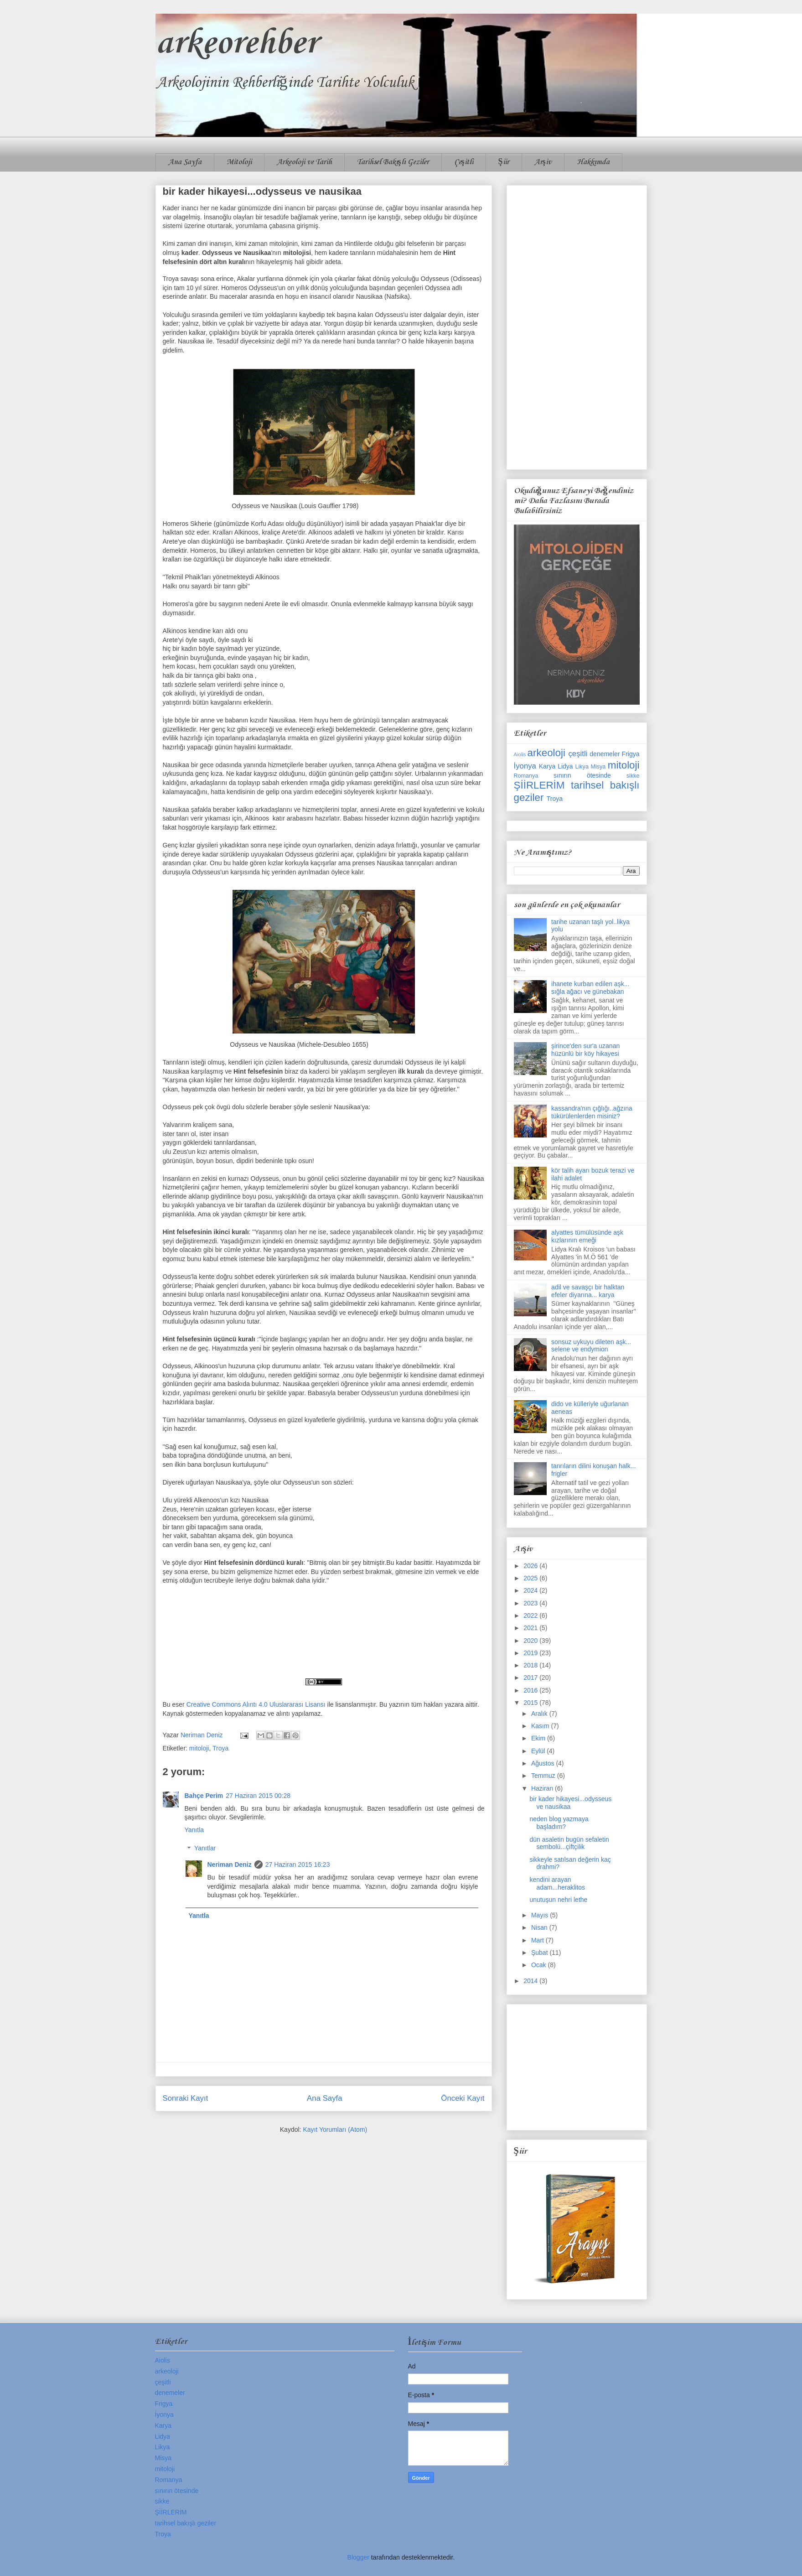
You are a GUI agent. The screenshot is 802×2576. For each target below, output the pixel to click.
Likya (582, 766)
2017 (531, 1677)
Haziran (543, 1788)
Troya (220, 1748)
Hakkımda (593, 162)
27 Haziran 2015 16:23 (297, 1864)
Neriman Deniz (229, 1864)
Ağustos (543, 1763)
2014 (531, 1980)
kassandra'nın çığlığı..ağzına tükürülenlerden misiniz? (591, 1112)
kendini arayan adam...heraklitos (557, 1883)
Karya (547, 766)
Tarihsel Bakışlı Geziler (393, 162)
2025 (531, 1578)
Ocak (539, 1964)
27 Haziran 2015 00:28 (258, 1795)
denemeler (605, 754)
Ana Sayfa (185, 162)
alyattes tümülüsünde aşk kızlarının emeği (587, 1236)
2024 (531, 1590)
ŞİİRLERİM (539, 785)
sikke (633, 776)
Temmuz (544, 1775)
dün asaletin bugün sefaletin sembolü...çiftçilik (569, 1843)
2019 (531, 1653)
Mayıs (540, 1915)
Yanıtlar (205, 1848)
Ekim (539, 1738)
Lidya (565, 766)
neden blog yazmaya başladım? (558, 1822)
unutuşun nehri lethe (558, 1899)
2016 (531, 1690)
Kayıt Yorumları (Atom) (335, 2129)
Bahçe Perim (204, 1795)
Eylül (539, 1751)
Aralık (540, 1713)
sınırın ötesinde (582, 775)
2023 (531, 1603)
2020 (531, 1640)
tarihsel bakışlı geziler (186, 2523)
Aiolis (520, 754)
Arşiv (543, 162)
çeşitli (577, 753)
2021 (531, 1627)
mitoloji (199, 1748)
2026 (531, 1565)
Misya (597, 766)
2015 (531, 1702)
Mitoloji (239, 162)
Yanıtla (194, 1829)
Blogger (358, 2557)
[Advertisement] (577, 325)
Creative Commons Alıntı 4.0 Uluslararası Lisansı (256, 1704)
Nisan (540, 1927)
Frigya (631, 754)
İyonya (525, 766)
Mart (538, 1940)
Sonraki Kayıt (185, 2098)
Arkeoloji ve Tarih (304, 162)
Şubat (540, 1952)
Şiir (503, 162)
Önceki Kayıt (462, 2098)
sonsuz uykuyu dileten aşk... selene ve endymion (591, 1345)
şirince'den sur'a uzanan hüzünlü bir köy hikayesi (585, 1049)
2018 (531, 1665)
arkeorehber (236, 43)
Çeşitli (463, 162)
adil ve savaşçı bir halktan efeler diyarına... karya (587, 1290)
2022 (531, 1615)
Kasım (541, 1725)
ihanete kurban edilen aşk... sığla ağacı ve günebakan (590, 987)
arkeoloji (546, 752)
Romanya (526, 776)
